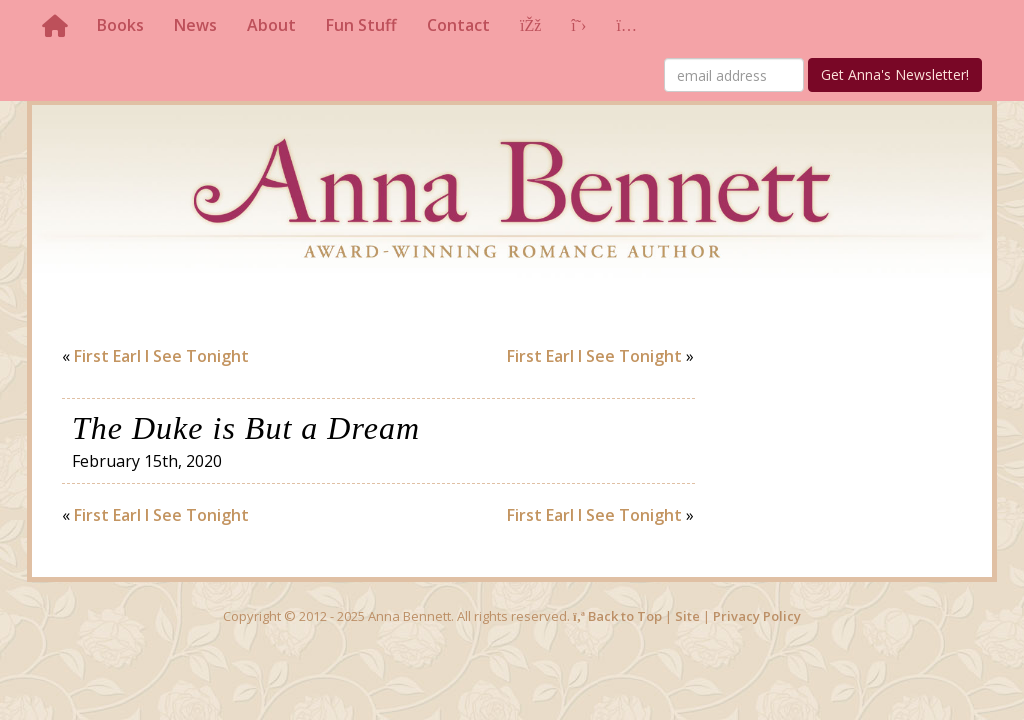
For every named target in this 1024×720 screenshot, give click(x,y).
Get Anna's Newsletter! (895, 74)
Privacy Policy (757, 616)
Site (687, 616)
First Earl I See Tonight (161, 356)
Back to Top (617, 616)
